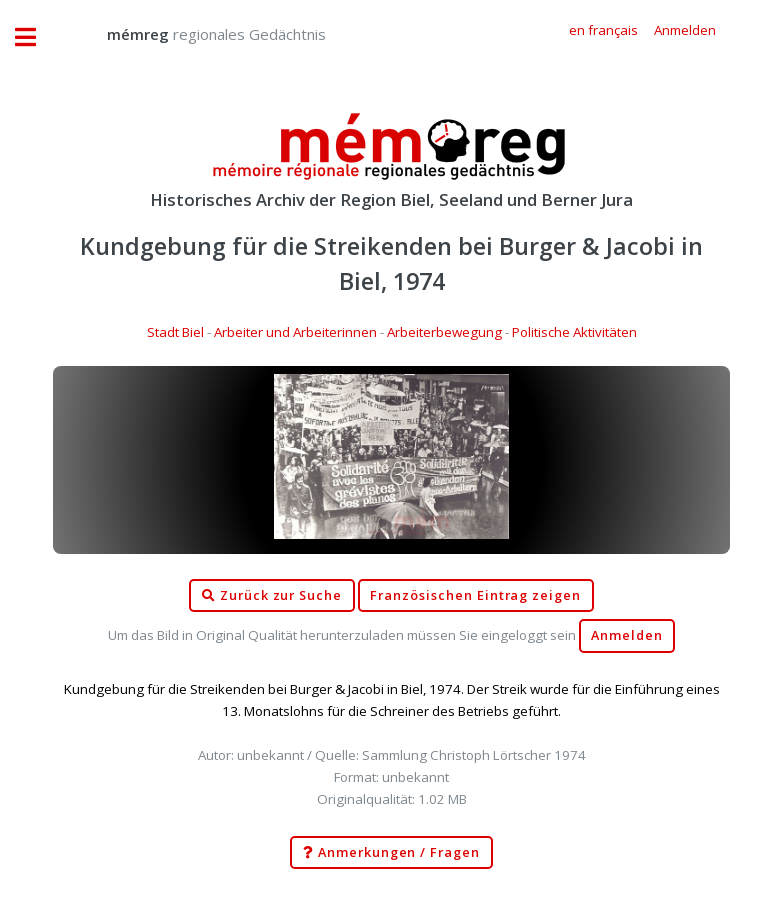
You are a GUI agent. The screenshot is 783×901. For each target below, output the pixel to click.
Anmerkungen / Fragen (391, 853)
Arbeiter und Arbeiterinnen (295, 332)
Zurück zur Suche (272, 596)
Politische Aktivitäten (574, 332)
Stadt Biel (175, 332)
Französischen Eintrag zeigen (475, 595)
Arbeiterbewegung (444, 332)
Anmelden (627, 635)
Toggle (36, 37)
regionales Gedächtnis (196, 34)
